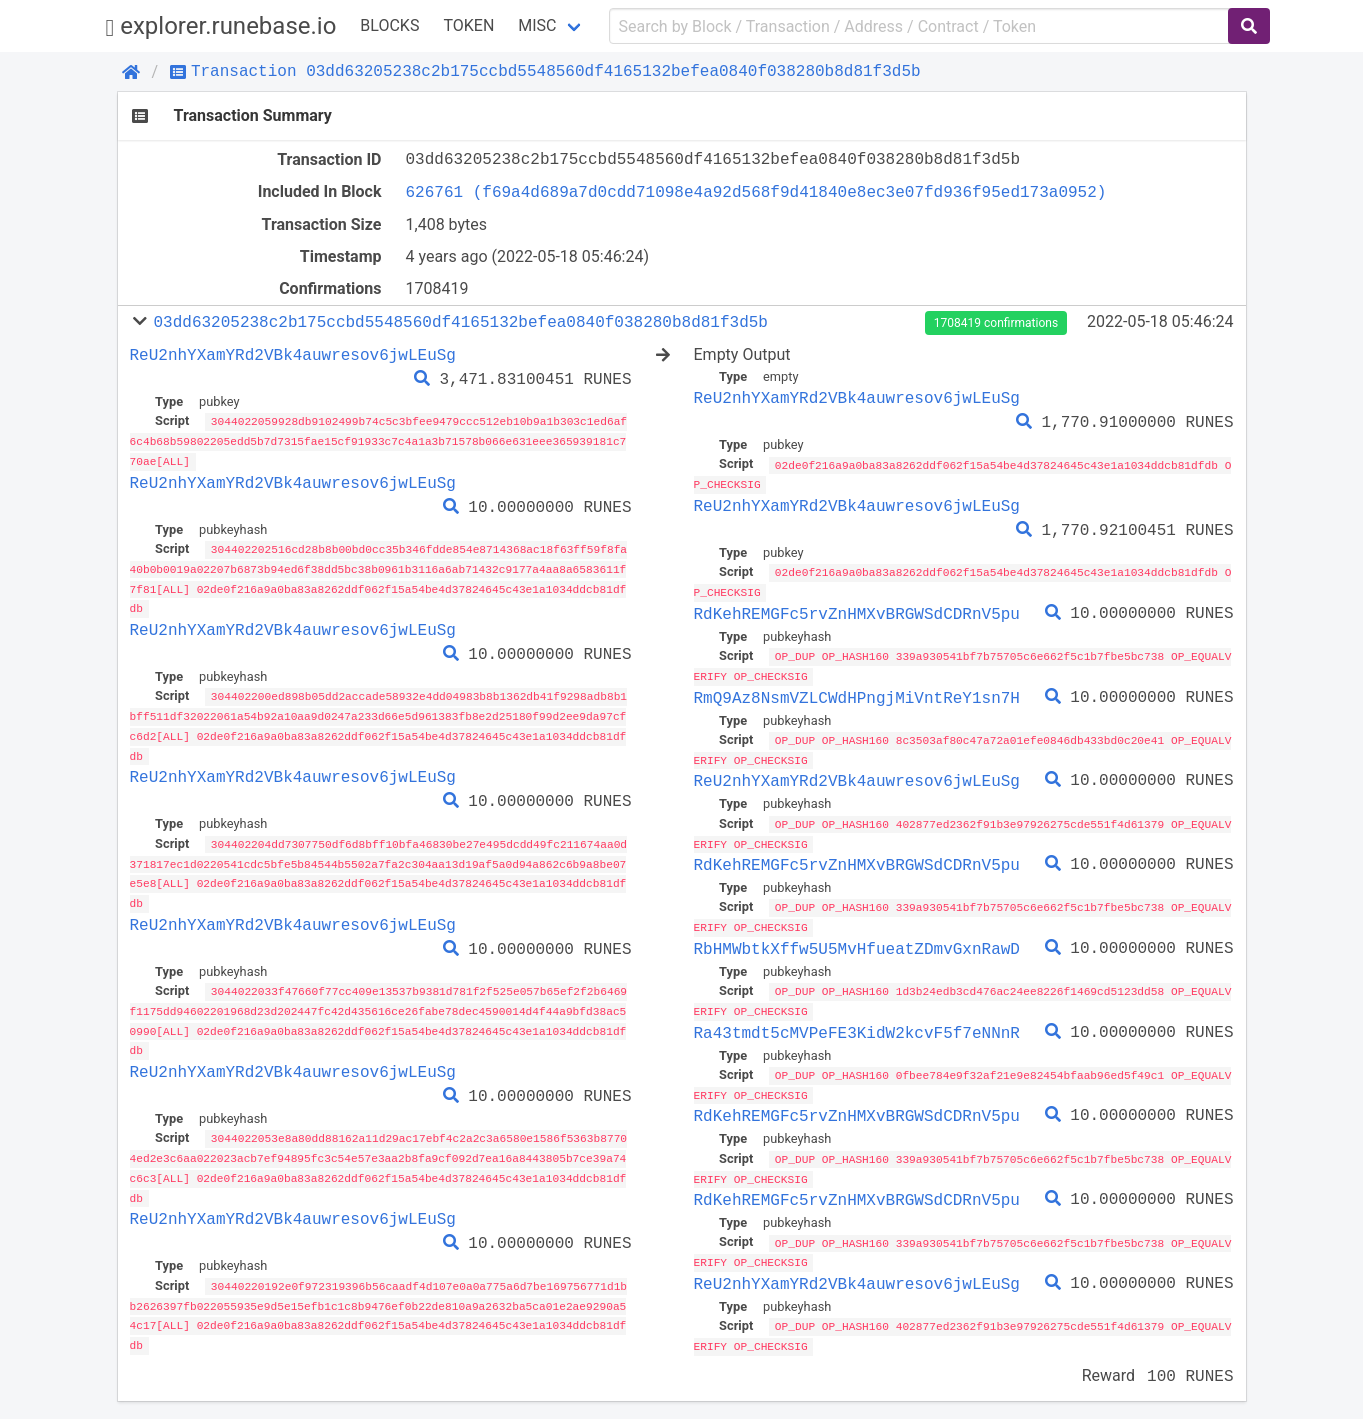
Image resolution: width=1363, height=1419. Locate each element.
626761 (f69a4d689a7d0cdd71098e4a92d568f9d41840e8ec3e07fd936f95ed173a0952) (756, 192)
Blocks (389, 25)
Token (468, 25)
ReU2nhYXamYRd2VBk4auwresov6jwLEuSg (293, 355)
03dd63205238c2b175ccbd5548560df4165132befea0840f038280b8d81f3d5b (460, 322)
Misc (537, 25)
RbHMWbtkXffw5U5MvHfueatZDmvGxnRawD (857, 942)
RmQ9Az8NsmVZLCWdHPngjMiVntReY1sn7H (857, 694)
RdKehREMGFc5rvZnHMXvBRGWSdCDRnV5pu (857, 611)
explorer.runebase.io (221, 26)
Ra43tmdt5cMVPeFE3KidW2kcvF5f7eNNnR (857, 1024)
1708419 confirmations (996, 323)
